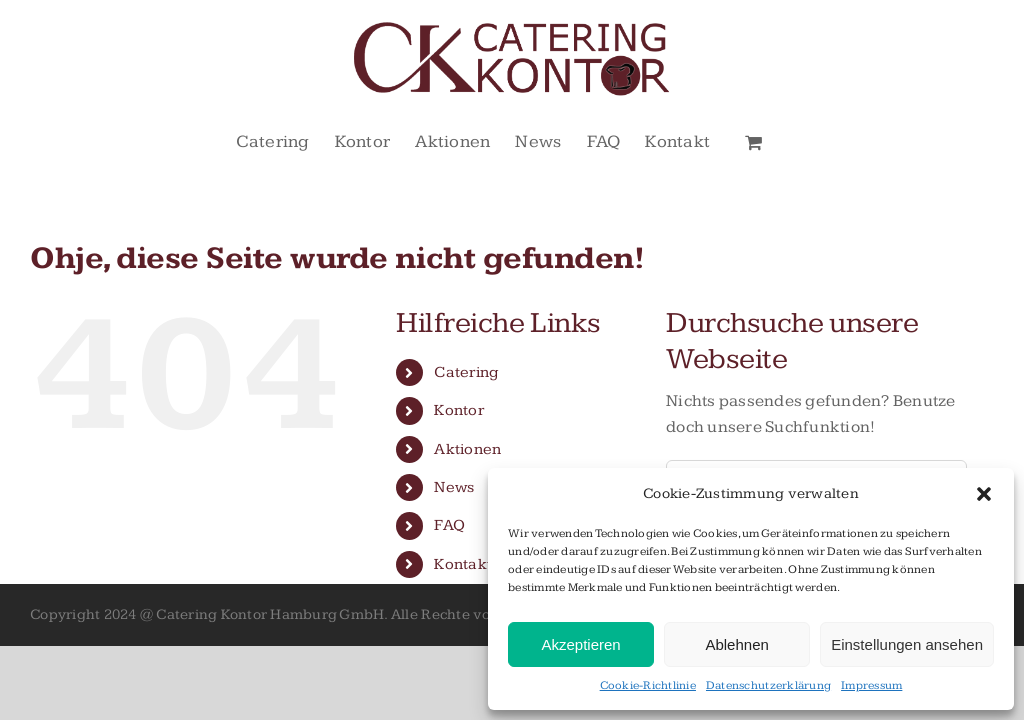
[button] (984, 494)
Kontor (459, 410)
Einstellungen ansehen (907, 644)
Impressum (871, 685)
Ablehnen (736, 644)
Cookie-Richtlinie (648, 685)
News (454, 487)
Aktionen (467, 449)
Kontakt (463, 564)
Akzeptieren (580, 644)
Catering (466, 372)
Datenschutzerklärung (768, 685)
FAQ (449, 525)
